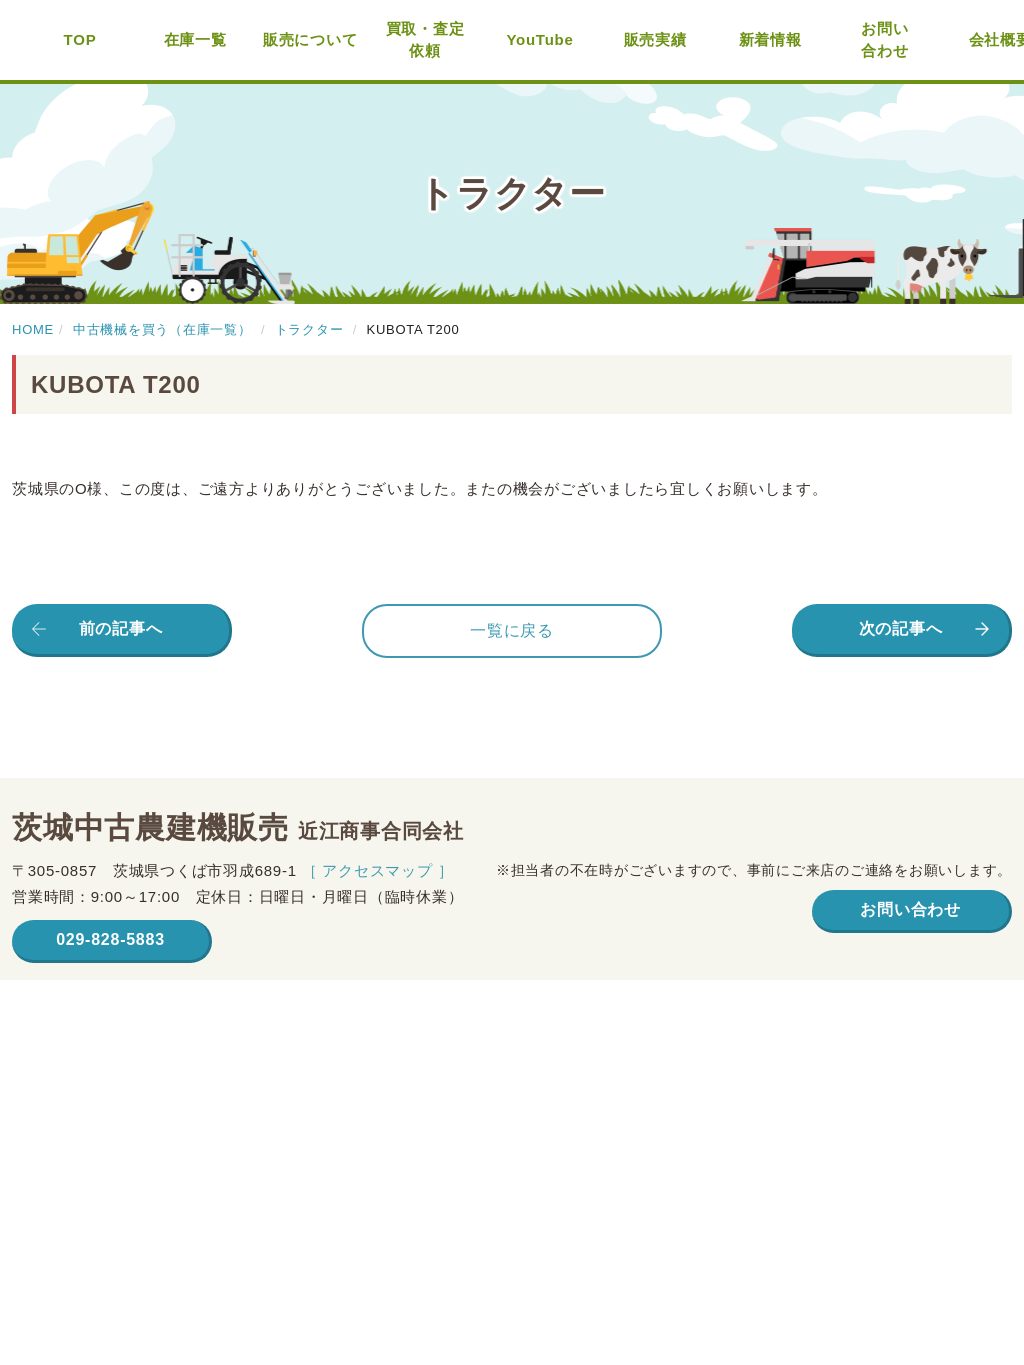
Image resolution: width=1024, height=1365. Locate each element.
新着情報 (770, 39)
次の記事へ (901, 628)
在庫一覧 (195, 39)
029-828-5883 (110, 939)
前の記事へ (121, 628)
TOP (80, 39)
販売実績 (655, 39)
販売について (310, 39)
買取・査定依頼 (425, 40)
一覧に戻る (512, 630)
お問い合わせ (884, 40)
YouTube (539, 39)
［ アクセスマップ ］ (378, 870)
